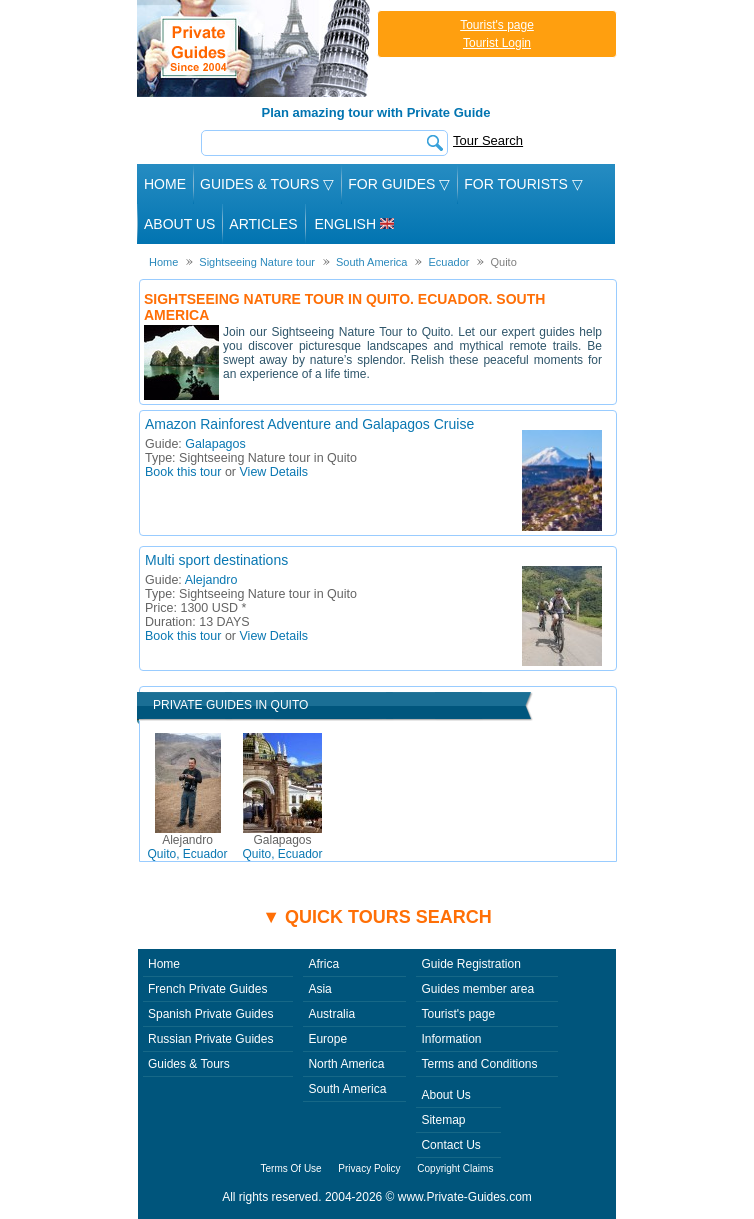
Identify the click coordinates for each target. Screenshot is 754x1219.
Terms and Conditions (479, 1064)
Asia (319, 989)
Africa (323, 964)
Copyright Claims (455, 1168)
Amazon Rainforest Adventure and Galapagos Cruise (309, 424)
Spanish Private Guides (210, 1014)
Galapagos (215, 444)
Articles (263, 224)
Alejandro (211, 580)
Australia (331, 1014)
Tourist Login (497, 43)
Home (165, 184)
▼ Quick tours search (377, 917)
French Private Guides (207, 989)
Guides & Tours (189, 1064)
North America (346, 1064)
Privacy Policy (369, 1168)
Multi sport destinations (216, 560)
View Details (274, 472)
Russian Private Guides (210, 1039)
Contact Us (450, 1145)
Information (451, 1039)
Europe (327, 1039)
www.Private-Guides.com (465, 1197)
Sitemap (443, 1120)
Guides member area (477, 989)
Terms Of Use (291, 1168)
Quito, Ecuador (187, 847)
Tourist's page (497, 25)
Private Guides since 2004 (255, 48)
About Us (179, 224)
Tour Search (488, 140)
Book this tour (183, 472)
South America (347, 1089)
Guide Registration (470, 964)
